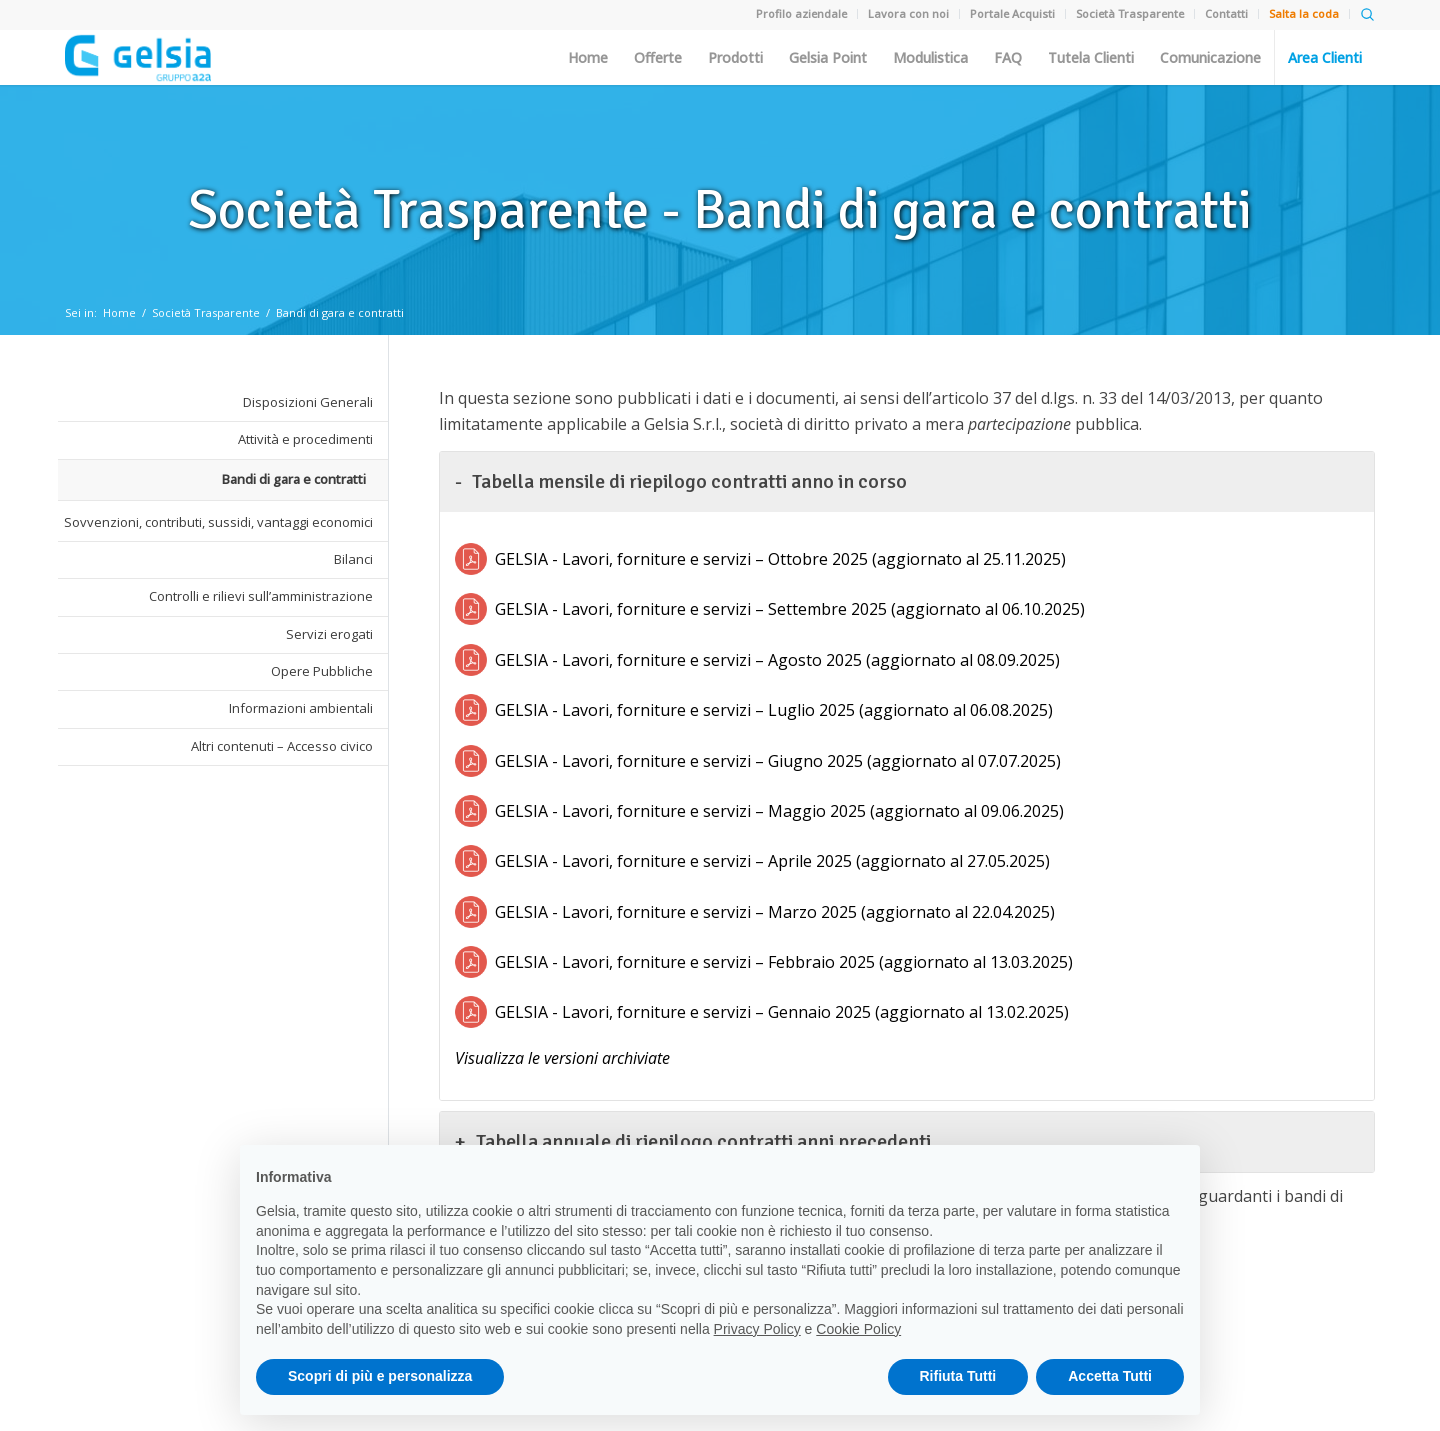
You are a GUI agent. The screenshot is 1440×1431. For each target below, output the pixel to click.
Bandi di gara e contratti (340, 312)
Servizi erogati (329, 634)
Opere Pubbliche (322, 671)
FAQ (1008, 58)
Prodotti (735, 58)
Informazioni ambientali (301, 708)
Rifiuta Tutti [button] (958, 1376)
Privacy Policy (757, 1329)
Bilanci (353, 559)
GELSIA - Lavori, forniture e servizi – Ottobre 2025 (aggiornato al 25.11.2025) (780, 559)
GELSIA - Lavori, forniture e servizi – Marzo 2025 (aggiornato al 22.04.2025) (775, 912)
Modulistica (930, 58)
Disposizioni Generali (308, 402)
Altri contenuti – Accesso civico (282, 746)
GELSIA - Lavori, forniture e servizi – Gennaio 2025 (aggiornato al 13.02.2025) (782, 1012)
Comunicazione (1210, 58)
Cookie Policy (858, 1329)
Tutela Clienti (1091, 58)
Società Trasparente (206, 312)
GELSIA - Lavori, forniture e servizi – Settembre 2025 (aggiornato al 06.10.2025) (790, 609)
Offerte (658, 58)
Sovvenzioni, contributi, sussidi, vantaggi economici (218, 522)
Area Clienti (1325, 58)
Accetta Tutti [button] (1110, 1376)
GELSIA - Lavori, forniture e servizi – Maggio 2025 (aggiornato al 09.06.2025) (779, 811)
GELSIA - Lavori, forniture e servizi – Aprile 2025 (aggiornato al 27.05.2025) (772, 861)
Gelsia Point (828, 58)
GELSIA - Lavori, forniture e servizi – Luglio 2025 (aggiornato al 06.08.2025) (774, 710)
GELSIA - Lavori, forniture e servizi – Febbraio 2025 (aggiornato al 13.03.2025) (784, 962)
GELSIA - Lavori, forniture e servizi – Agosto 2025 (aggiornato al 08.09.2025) (777, 660)
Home (588, 58)
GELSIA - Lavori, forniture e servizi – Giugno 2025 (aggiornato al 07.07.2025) (778, 761)
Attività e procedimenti (305, 439)
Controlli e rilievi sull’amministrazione (261, 596)
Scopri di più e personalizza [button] (380, 1376)
